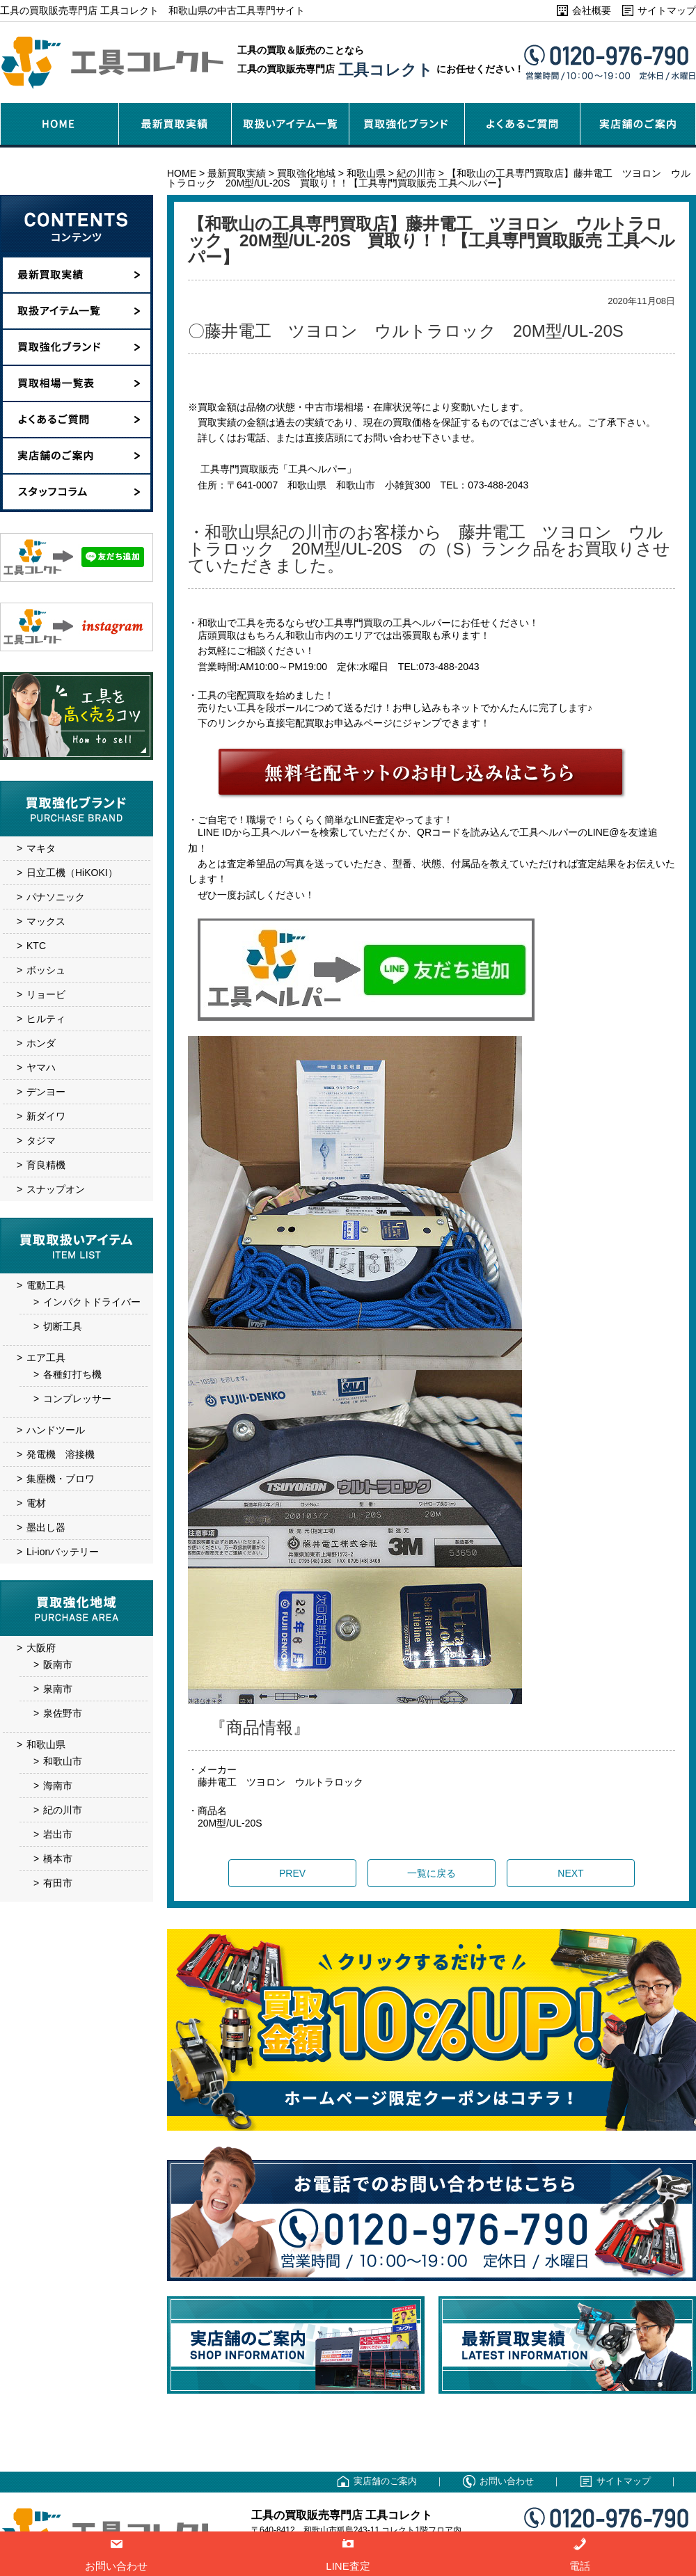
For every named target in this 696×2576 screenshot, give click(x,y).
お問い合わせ (507, 2481)
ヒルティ (45, 1019)
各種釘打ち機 (72, 1374)
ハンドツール (55, 1430)
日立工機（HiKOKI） (72, 872)
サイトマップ (667, 10)
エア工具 (45, 1357)
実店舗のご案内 (385, 2481)
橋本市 (57, 1858)
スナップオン (55, 1189)
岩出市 (57, 1834)
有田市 (57, 1883)
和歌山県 (45, 1744)
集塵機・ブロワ (60, 1479)
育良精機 (45, 1165)
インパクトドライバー (92, 1302)
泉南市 (57, 1689)
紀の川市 (62, 1810)
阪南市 (57, 1664)
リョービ (45, 994)
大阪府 (41, 1648)
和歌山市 (62, 1761)
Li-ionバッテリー (62, 1552)
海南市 (57, 1785)
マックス (45, 921)
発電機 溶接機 (60, 1454)
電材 (36, 1503)
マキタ (41, 848)
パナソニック (55, 897)
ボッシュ (45, 970)
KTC (36, 946)
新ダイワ (45, 1116)
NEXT (570, 1873)
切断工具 (62, 1326)
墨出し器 (45, 1527)
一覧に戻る (431, 1873)
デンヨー (45, 1092)
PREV (292, 1873)
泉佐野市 (62, 1713)
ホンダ (41, 1043)
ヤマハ (41, 1067)
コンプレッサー (77, 1399)
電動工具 (45, 1285)
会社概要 (591, 10)
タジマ (41, 1140)
